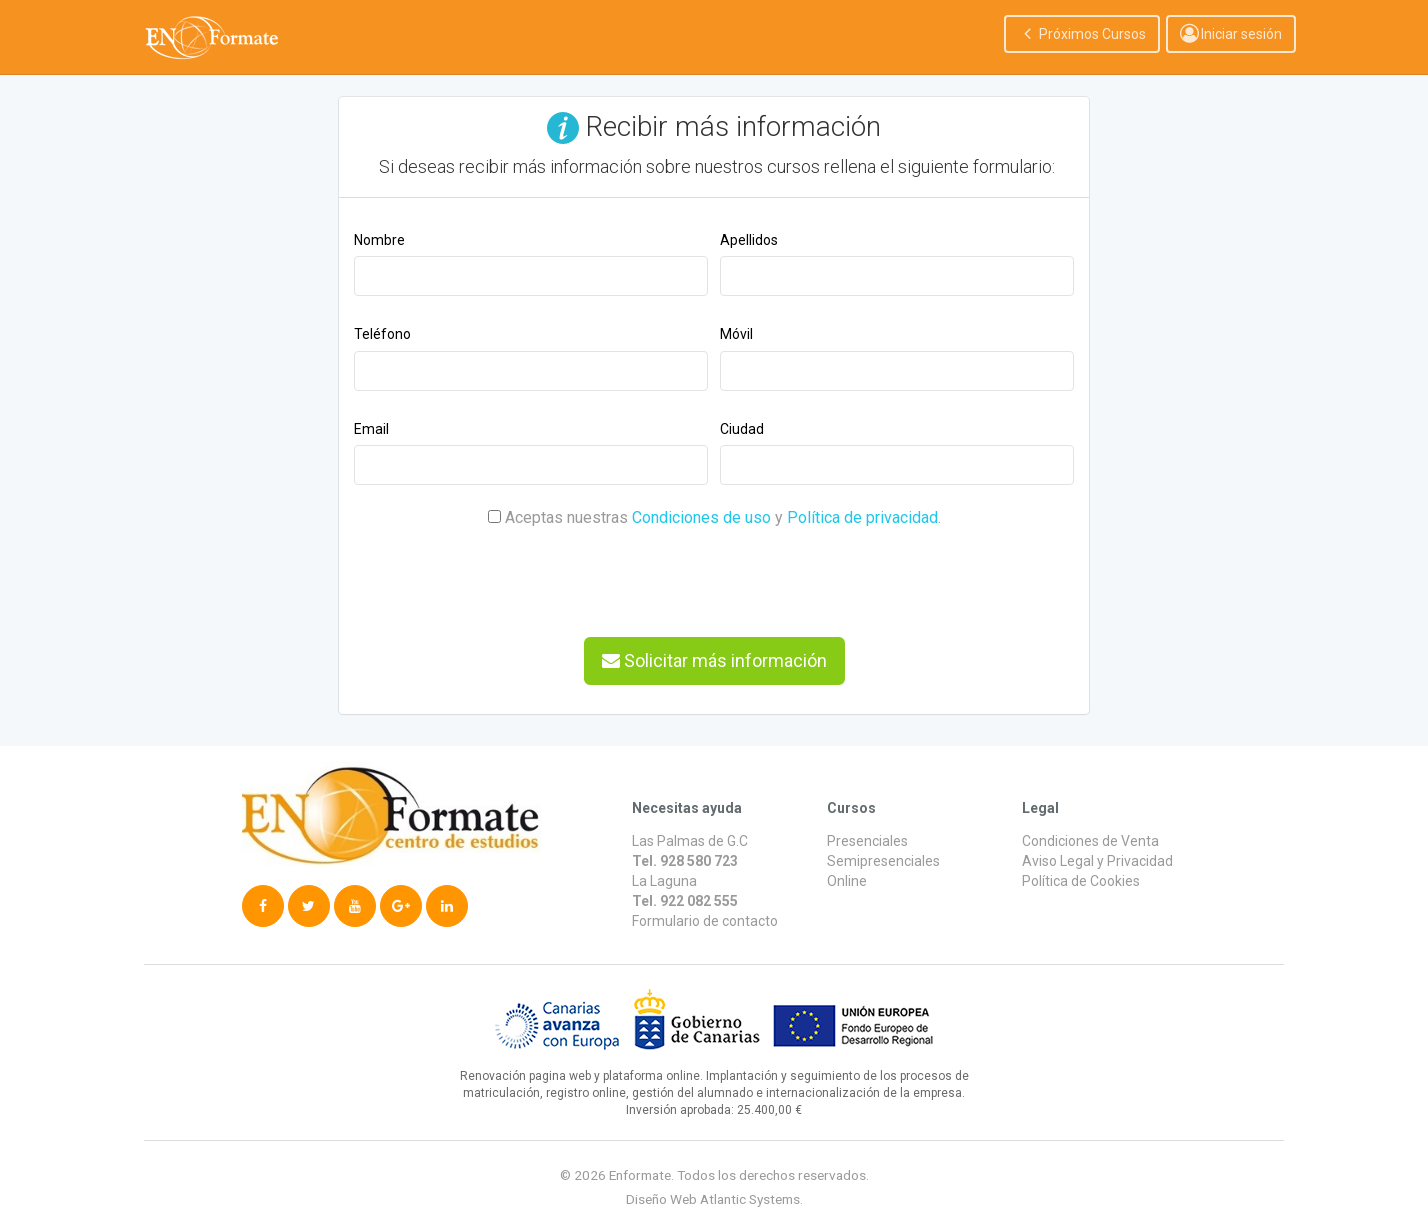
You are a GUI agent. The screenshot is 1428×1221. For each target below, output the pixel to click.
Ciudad (742, 429)
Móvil (736, 334)
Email (371, 429)
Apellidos (749, 240)
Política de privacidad (862, 517)
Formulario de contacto (705, 921)
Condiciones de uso (701, 517)
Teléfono (382, 334)
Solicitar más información (714, 660)
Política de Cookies (1081, 881)
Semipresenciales (883, 861)
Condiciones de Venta (1090, 841)
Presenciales (867, 841)
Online (847, 881)
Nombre (379, 240)
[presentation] (506, 573)
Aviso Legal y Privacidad (1097, 861)
